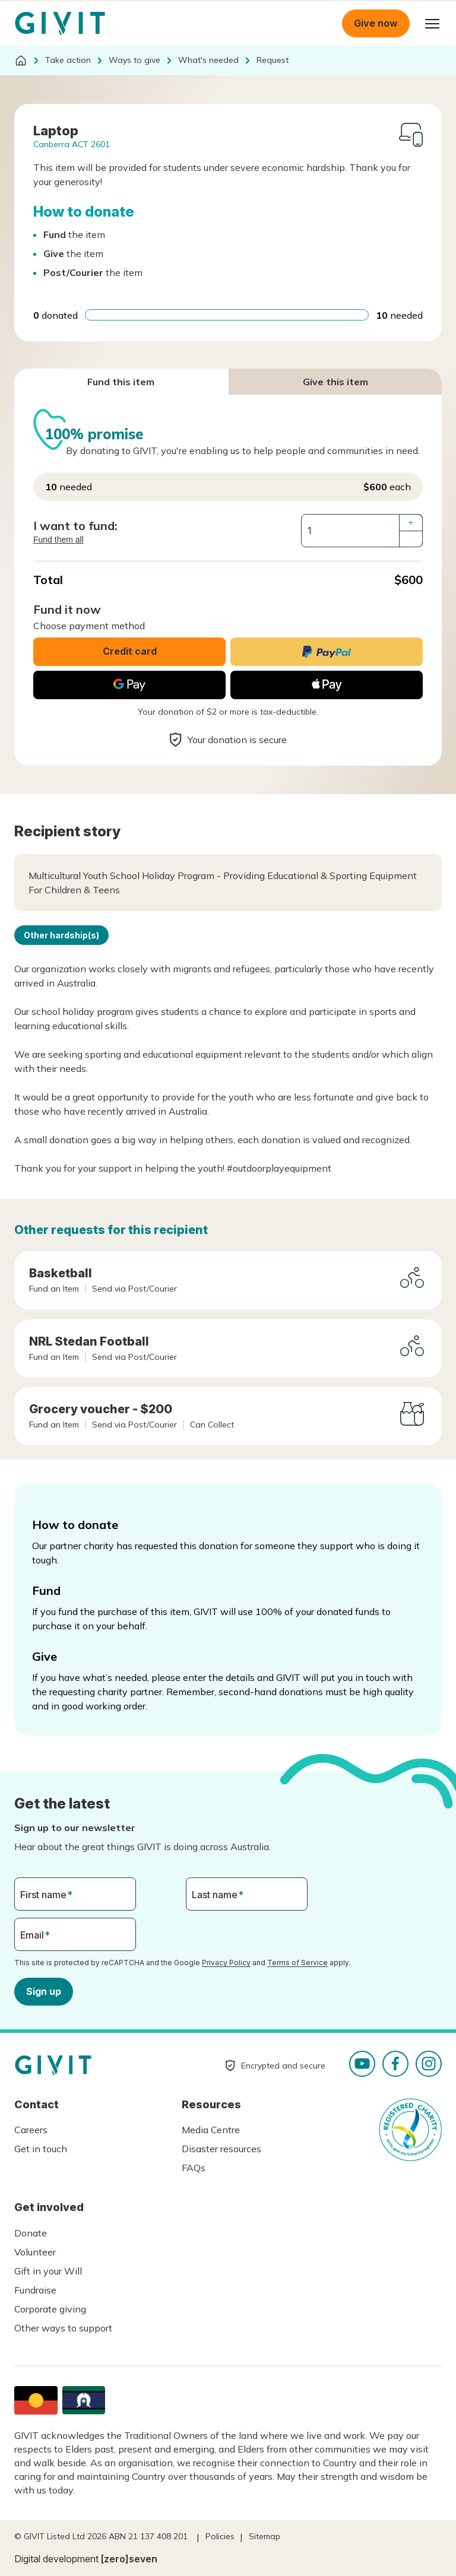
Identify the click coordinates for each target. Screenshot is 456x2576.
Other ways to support (63, 2328)
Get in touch (40, 2149)
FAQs (193, 2168)
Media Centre (211, 2130)
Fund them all (58, 539)
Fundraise (35, 2290)
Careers (31, 2130)
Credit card (130, 651)
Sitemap (264, 2536)
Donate (30, 2233)
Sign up (43, 1991)
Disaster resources (221, 2149)
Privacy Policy (226, 1962)
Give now (376, 23)
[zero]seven (129, 2559)
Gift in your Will (48, 2271)
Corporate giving (50, 2309)
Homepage (60, 24)
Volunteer (35, 2252)
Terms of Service (297, 1962)
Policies (220, 2536)
